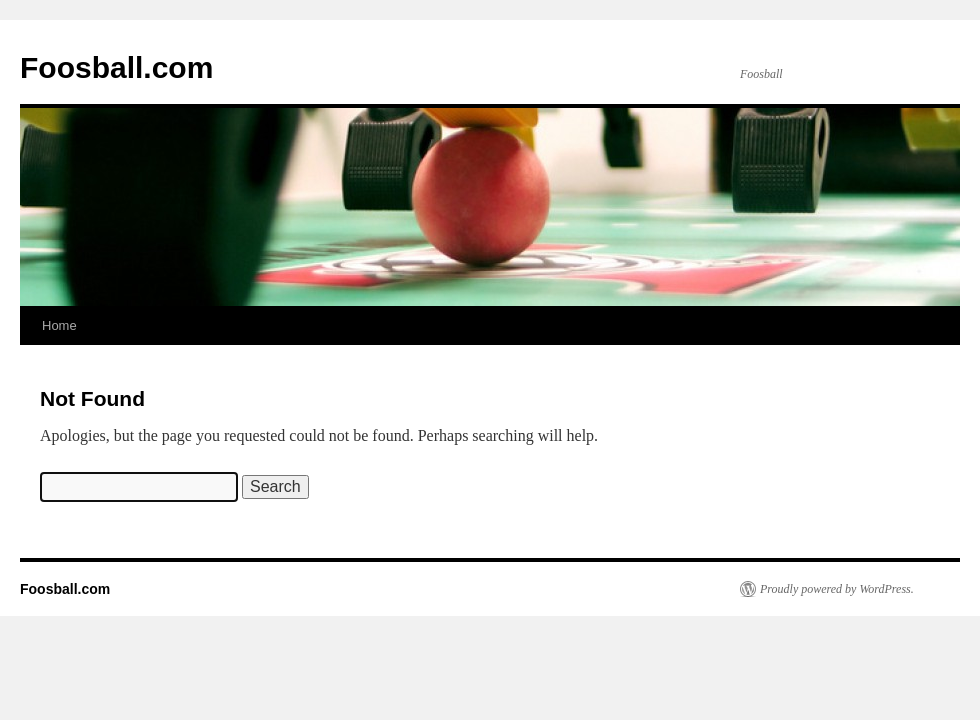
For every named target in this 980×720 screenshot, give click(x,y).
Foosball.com (116, 67)
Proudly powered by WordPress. (837, 589)
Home (59, 325)
